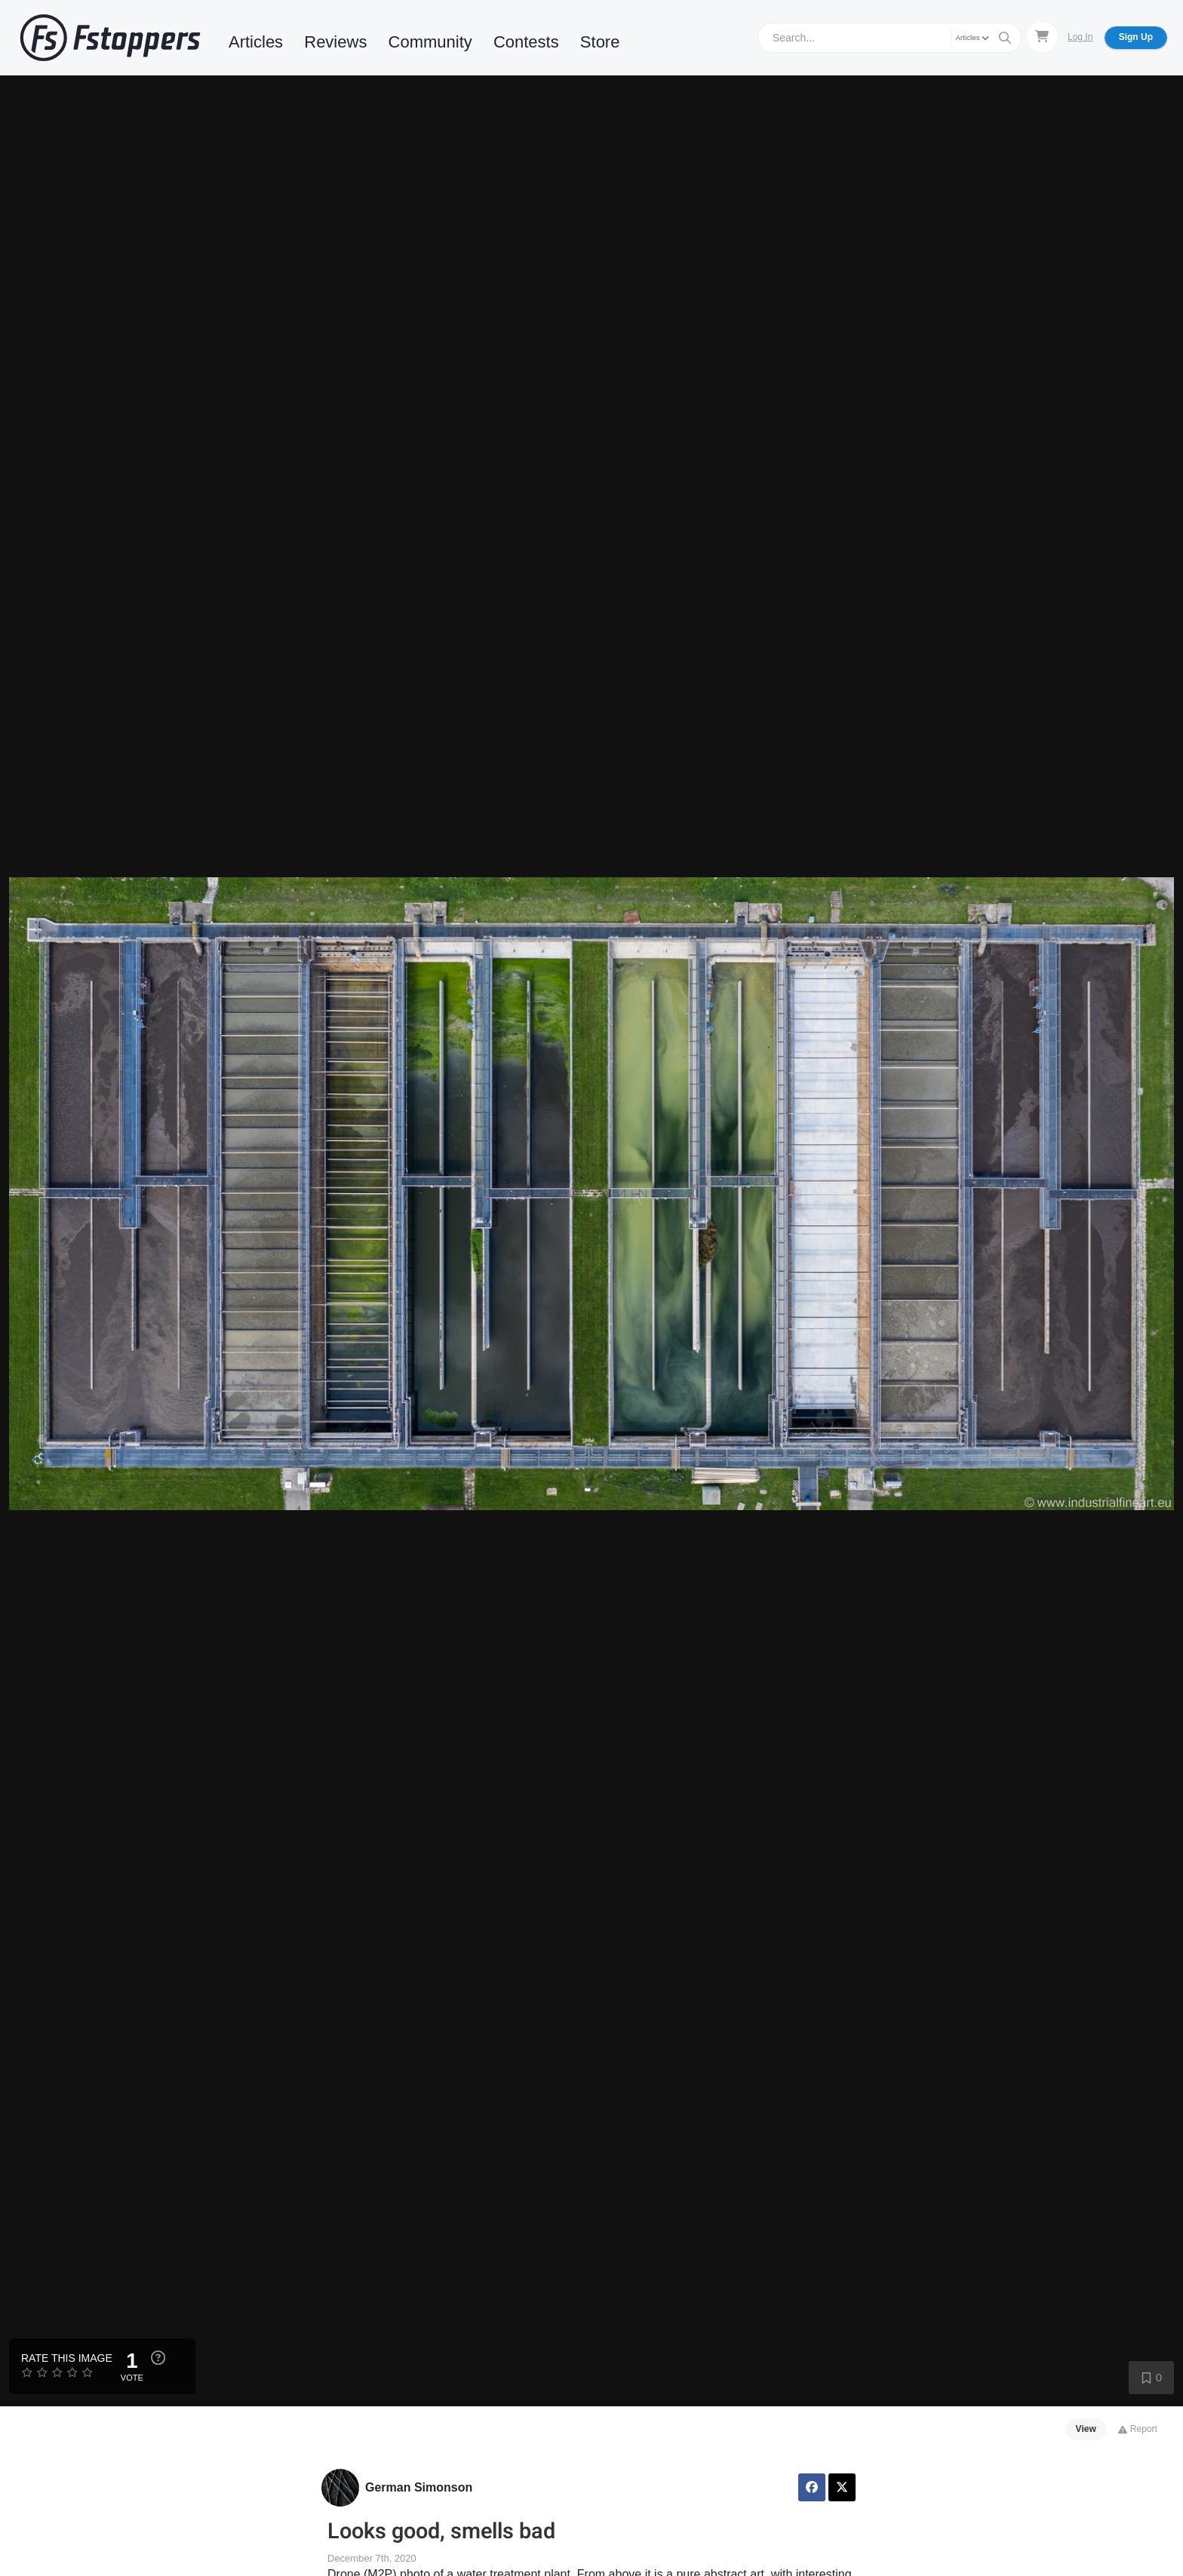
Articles (256, 41)
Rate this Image (66, 2358)
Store (600, 41)
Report (1137, 2429)
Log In (1080, 37)
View (1086, 2429)
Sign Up (1136, 37)
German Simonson (418, 2487)
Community (430, 41)
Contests (526, 41)
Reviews (335, 41)
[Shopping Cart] (1042, 37)
